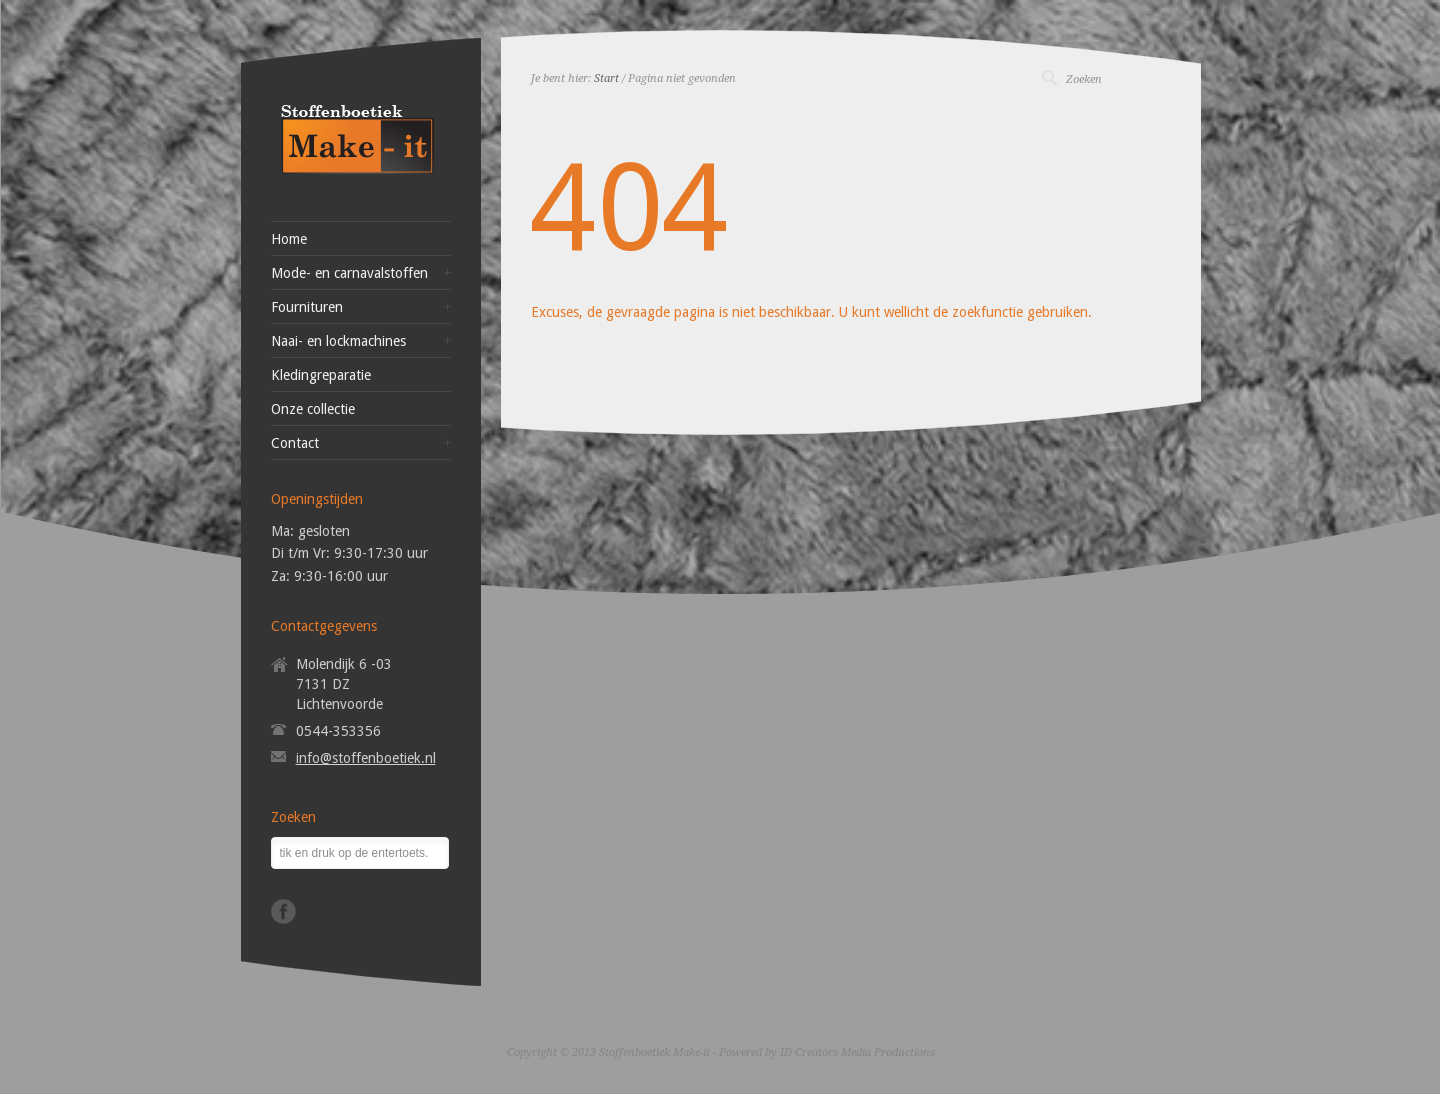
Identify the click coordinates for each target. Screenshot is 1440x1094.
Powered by (748, 1052)
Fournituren (307, 307)
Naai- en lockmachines (338, 341)
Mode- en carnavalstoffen (349, 273)
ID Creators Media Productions (857, 1052)
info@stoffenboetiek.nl (366, 758)
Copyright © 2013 (551, 1052)
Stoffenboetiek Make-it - (659, 1052)
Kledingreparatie (321, 375)
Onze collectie (313, 409)
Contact (295, 443)
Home (289, 239)
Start (606, 78)
